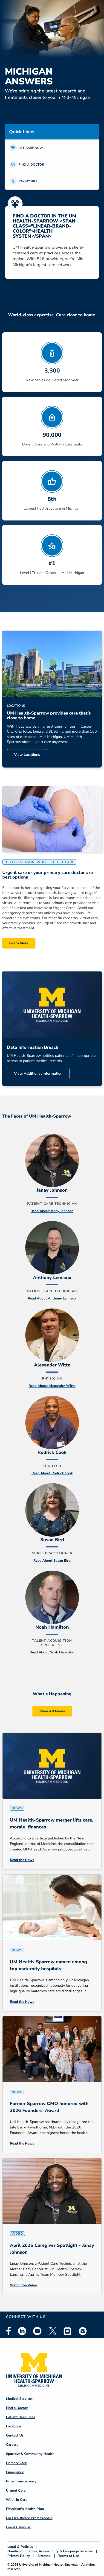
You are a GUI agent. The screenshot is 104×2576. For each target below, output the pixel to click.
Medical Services (19, 2398)
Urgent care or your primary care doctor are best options (47, 875)
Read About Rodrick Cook (52, 1473)
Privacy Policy (18, 2556)
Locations (13, 2426)
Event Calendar (18, 2527)
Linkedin (22, 2331)
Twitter (52, 2331)
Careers (12, 2444)
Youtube (37, 2331)
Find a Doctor (17, 2408)
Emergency (15, 2472)
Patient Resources (20, 2417)
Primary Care (16, 2463)
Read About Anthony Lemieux (52, 1298)
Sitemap (44, 2556)
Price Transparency (21, 2481)
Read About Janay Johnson (52, 1211)
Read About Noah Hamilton (52, 1652)
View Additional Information (38, 1073)
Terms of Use (68, 2556)
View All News (52, 1711)
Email (83, 2331)
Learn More (19, 943)
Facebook (8, 2331)
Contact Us (14, 2435)
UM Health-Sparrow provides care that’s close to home (49, 716)
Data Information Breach (32, 1047)
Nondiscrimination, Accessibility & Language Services (50, 2551)
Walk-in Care (16, 2499)
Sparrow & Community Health (30, 2453)
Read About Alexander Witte (52, 1385)
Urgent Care (16, 2490)
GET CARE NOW (30, 148)
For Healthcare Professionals (29, 2518)
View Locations (27, 754)
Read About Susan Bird (52, 1560)
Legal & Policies (20, 2546)
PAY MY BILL (28, 181)
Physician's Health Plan (25, 2508)
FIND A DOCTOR (31, 164)
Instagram (68, 2331)
